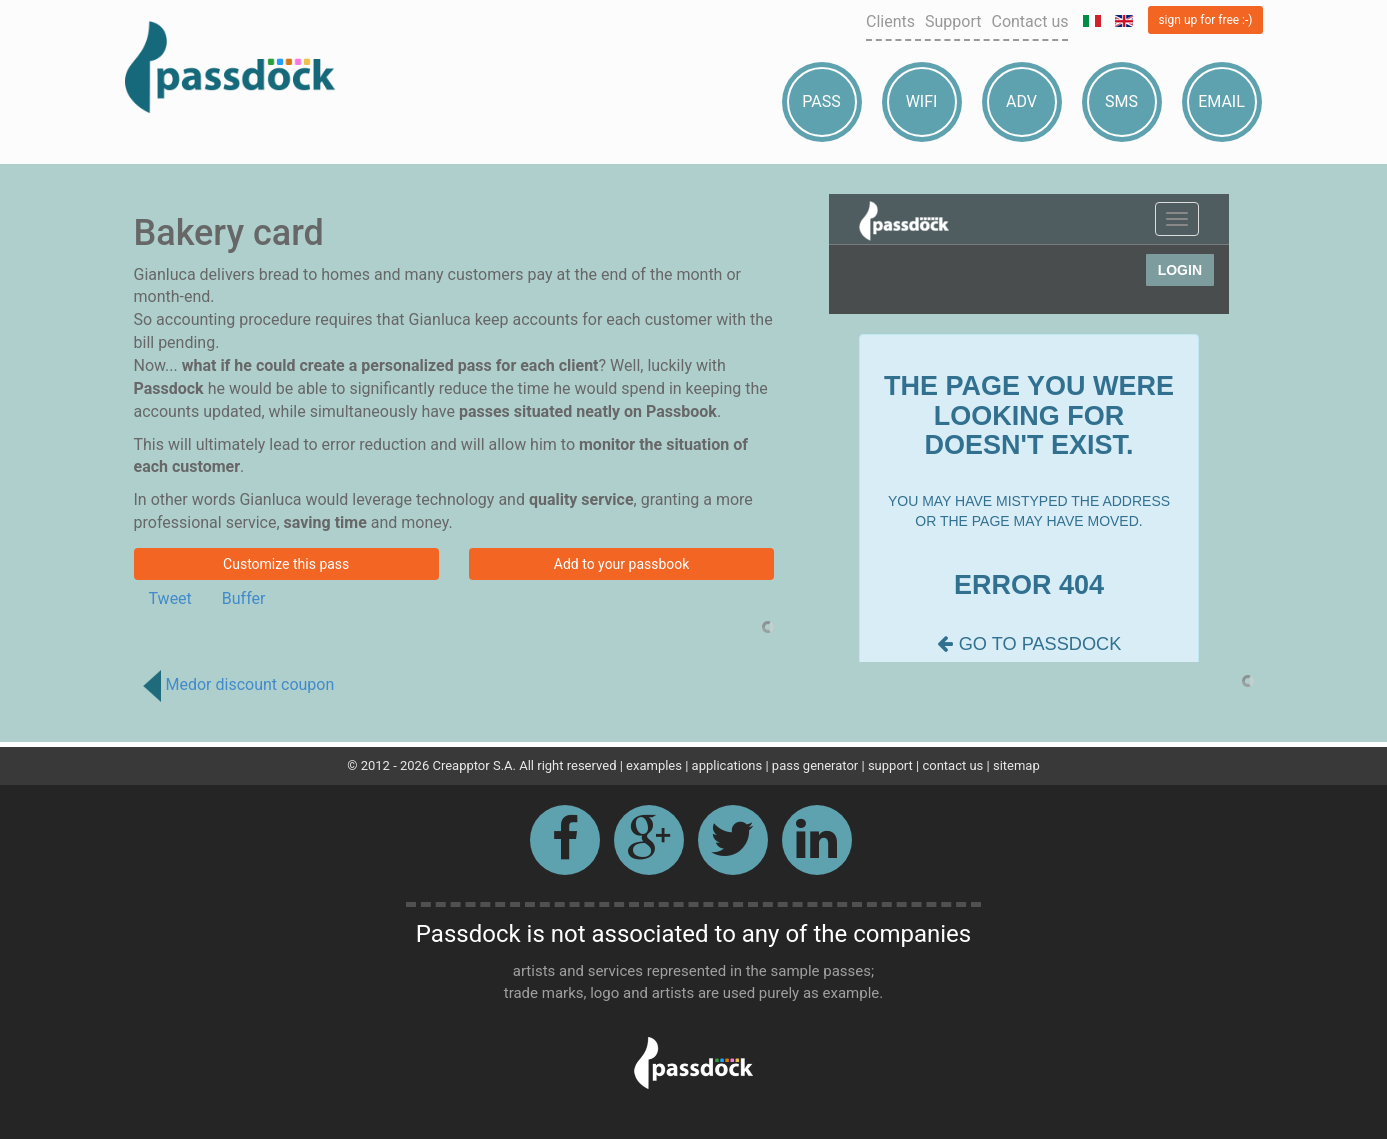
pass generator (815, 765)
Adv (1021, 101)
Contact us (1029, 21)
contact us (952, 765)
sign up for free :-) (1205, 20)
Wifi (922, 101)
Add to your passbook (622, 564)
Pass (821, 101)
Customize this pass (286, 564)
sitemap (1016, 765)
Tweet (170, 598)
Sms (1121, 101)
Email (1221, 101)
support (890, 765)
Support (953, 21)
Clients (890, 21)
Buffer (244, 598)
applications (727, 765)
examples (654, 765)
